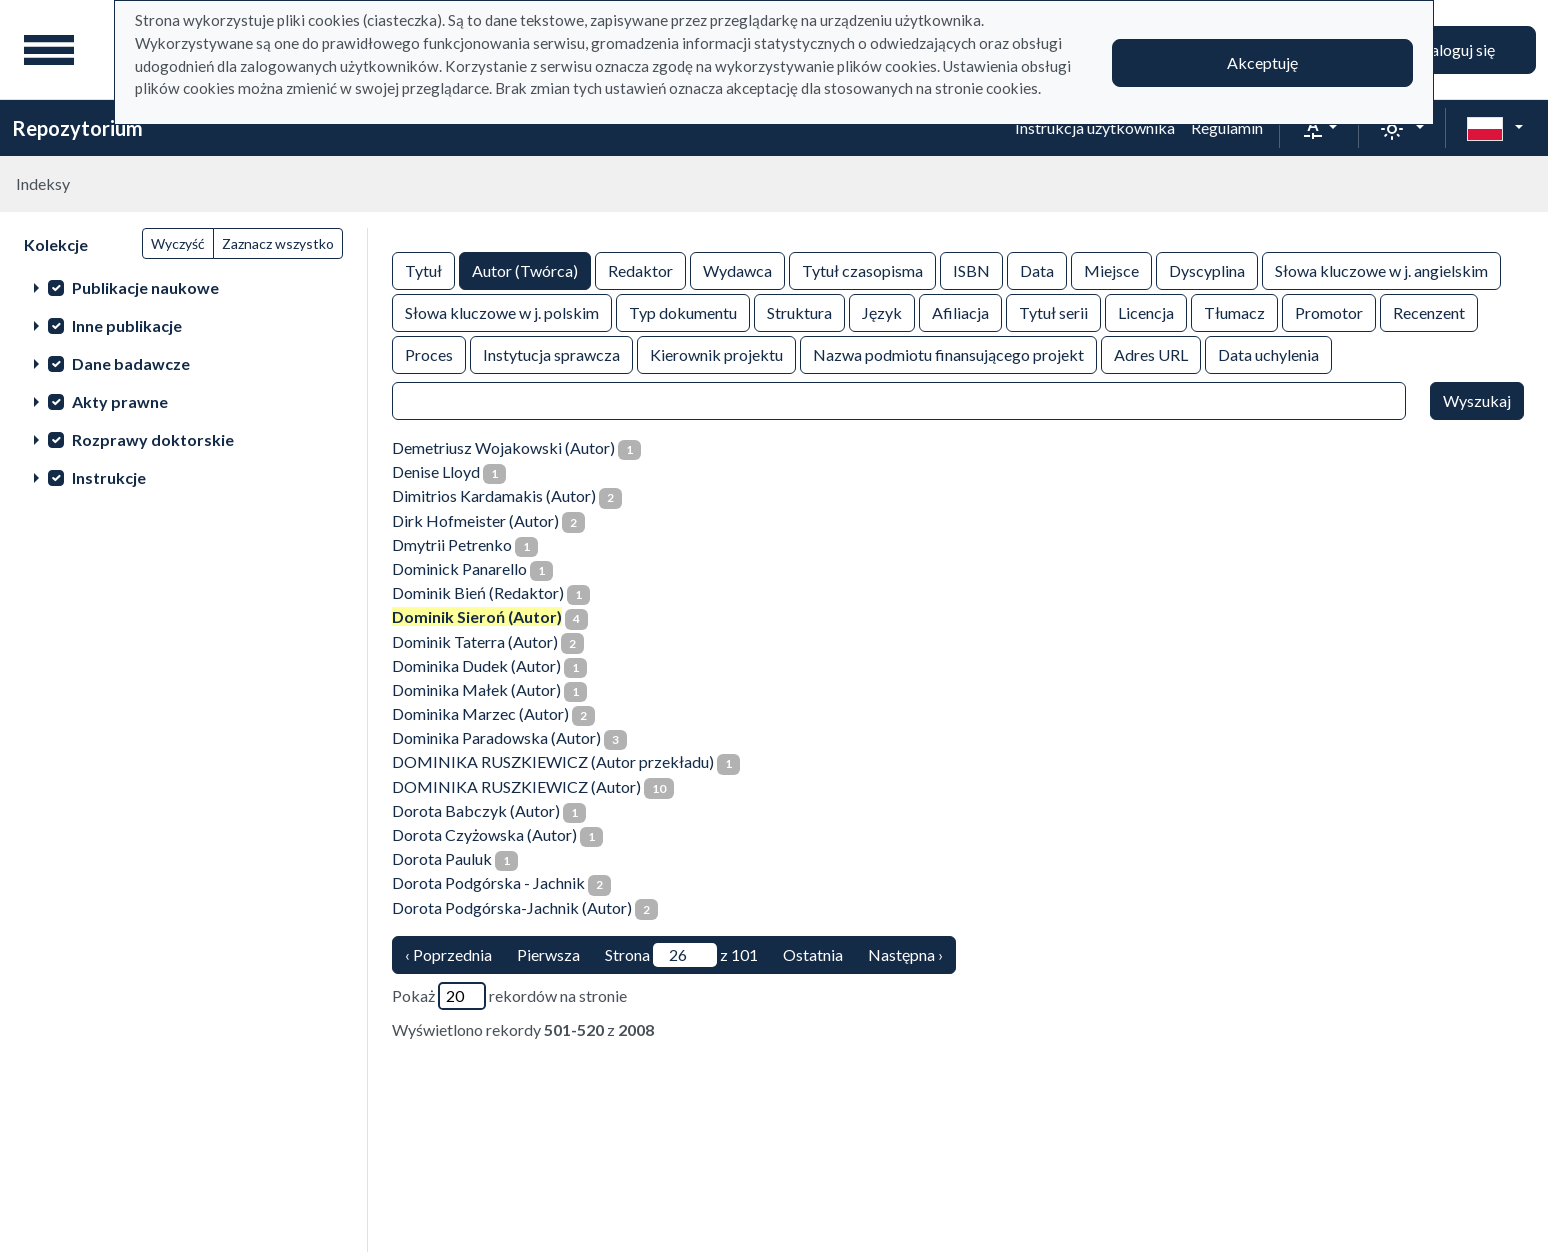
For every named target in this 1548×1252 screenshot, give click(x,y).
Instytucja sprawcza (551, 353)
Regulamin (1227, 127)
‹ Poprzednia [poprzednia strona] (448, 954)
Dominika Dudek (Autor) (476, 665)
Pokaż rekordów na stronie (509, 996)
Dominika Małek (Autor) (476, 689)
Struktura (799, 311)
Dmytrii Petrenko (452, 544)
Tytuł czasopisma (862, 269)
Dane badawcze (131, 363)
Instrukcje (109, 477)
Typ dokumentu (683, 311)
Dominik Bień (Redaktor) (478, 592)
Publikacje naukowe (145, 287)
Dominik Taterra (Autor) (475, 641)
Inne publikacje (127, 325)
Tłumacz (1234, 311)
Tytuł (423, 269)
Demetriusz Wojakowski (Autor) (503, 447)
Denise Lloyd (436, 471)
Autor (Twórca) (525, 269)
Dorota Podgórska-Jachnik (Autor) (512, 907)
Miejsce (1111, 269)
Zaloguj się (1458, 49)
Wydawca (737, 269)
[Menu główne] (49, 50)
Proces (429, 353)
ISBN (971, 269)
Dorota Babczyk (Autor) (476, 810)
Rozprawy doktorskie (153, 439)
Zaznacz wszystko (278, 243)
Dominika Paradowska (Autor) (496, 737)
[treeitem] (183, 287)
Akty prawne (120, 401)
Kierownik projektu (716, 353)
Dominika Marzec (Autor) (480, 713)
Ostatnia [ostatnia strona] (813, 954)
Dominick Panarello (459, 568)
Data (1037, 269)
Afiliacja (960, 311)
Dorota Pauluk (442, 858)
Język (882, 311)
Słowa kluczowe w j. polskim (502, 311)
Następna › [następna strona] (905, 954)
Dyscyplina (1207, 269)
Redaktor (640, 269)
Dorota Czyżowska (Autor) (484, 834)
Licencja (1146, 311)
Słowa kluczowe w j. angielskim (1381, 269)
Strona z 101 (681, 955)
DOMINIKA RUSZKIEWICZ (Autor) (516, 786)
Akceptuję (1262, 62)
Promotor (1329, 311)
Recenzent (1429, 311)
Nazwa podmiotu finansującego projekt (948, 353)
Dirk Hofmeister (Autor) (475, 520)
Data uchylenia (1268, 353)
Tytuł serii (1053, 311)
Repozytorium (77, 128)
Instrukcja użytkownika (1095, 127)
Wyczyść (178, 243)
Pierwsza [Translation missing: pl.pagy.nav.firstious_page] (548, 954)
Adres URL (1151, 353)
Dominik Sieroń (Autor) (477, 616)
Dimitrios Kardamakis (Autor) (494, 495)
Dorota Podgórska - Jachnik (488, 882)
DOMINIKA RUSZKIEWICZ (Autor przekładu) (553, 761)
